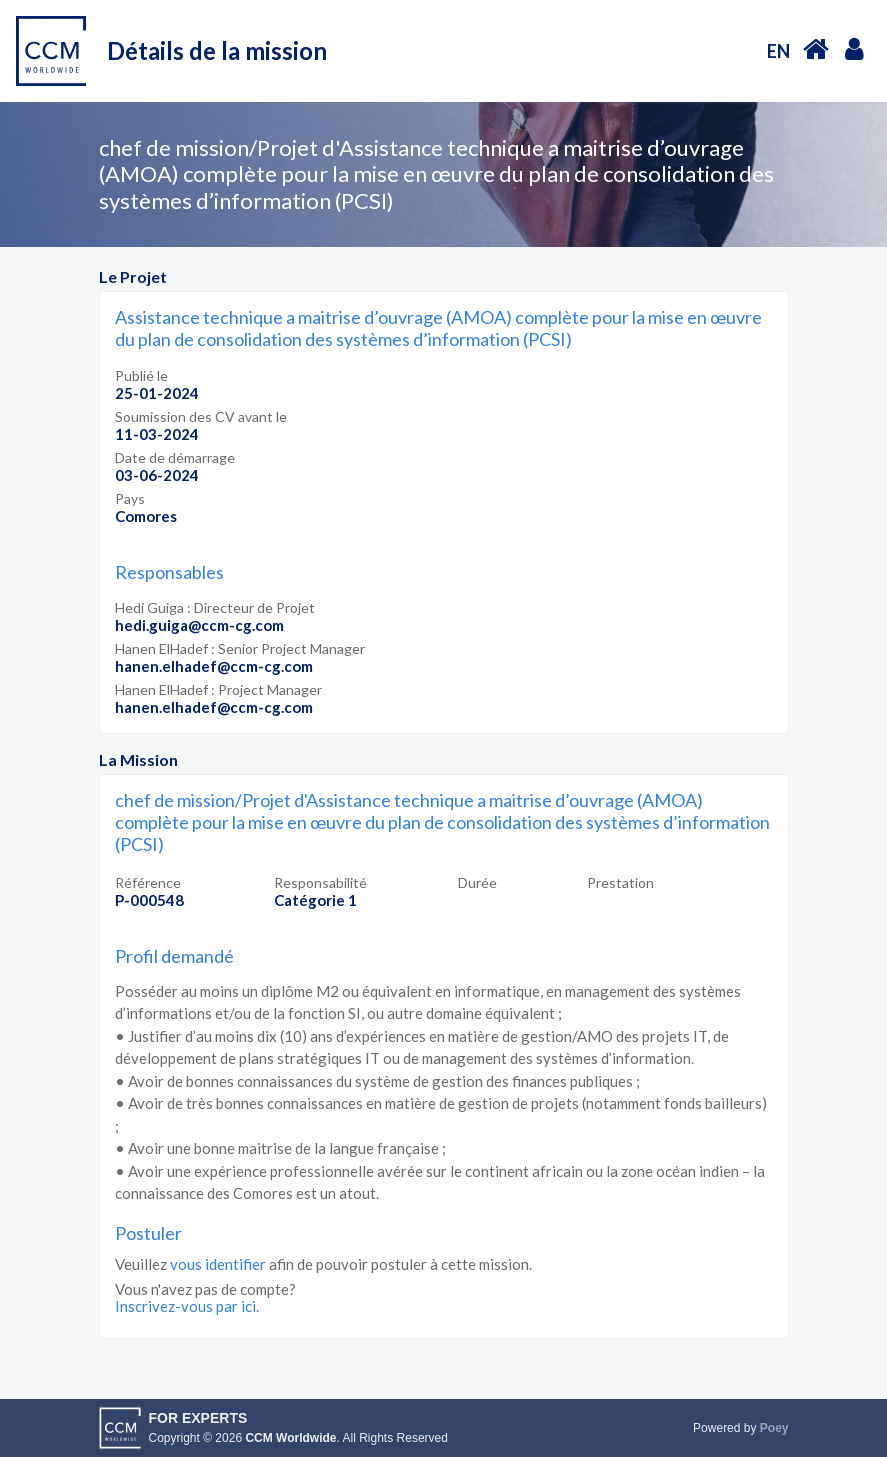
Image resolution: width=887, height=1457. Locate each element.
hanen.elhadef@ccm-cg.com (214, 666)
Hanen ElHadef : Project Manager (218, 689)
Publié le (141, 375)
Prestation (620, 882)
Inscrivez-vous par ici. (187, 1306)
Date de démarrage (175, 457)
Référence (148, 882)
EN (778, 51)
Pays (130, 498)
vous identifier (218, 1264)
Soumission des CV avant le (201, 416)
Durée (477, 882)
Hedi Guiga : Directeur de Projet (215, 607)
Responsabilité (320, 882)
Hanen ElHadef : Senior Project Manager (240, 648)
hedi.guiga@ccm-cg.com (199, 625)
